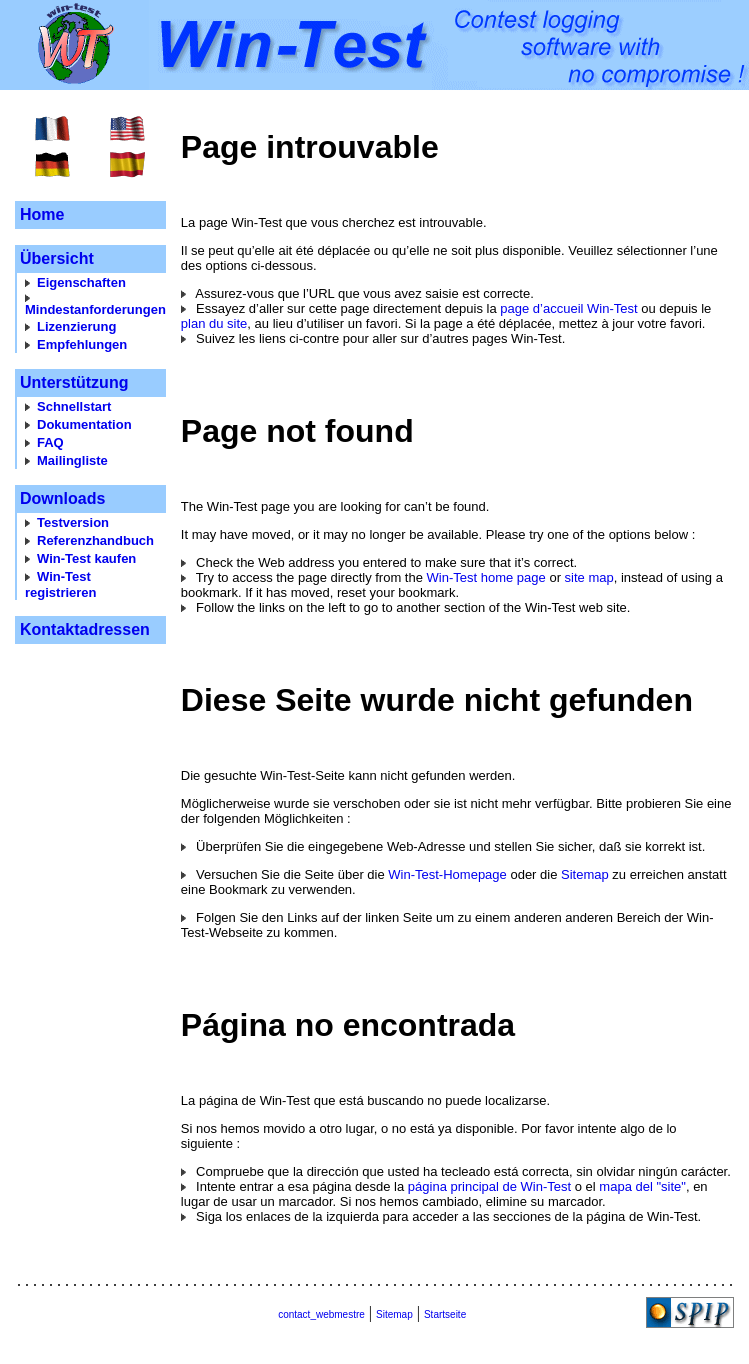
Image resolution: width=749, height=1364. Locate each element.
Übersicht (57, 258)
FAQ (50, 442)
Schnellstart (74, 406)
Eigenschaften (81, 282)
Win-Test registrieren (61, 584)
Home (42, 214)
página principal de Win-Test (489, 1186)
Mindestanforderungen (95, 309)
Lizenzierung (76, 326)
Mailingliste (72, 460)
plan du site (214, 323)
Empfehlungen (82, 344)
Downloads (62, 498)
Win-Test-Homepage (447, 874)
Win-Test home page (486, 577)
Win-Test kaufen (86, 558)
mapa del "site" (642, 1186)
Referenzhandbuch (95, 540)
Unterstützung (74, 382)
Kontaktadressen (85, 629)
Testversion (73, 522)
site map (589, 577)
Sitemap (585, 874)
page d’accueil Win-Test (568, 308)
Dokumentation (84, 424)
